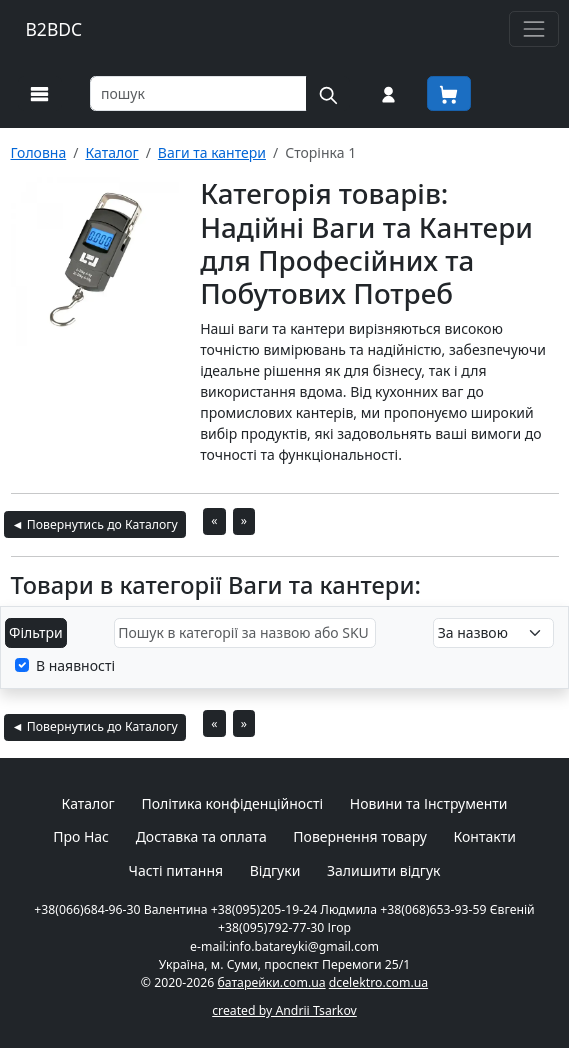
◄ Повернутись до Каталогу (95, 524)
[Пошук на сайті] (328, 93)
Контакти (485, 836)
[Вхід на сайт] (388, 93)
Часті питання (175, 870)
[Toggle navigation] (533, 28)
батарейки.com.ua (271, 982)
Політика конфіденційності (232, 803)
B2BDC (54, 29)
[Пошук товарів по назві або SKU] (198, 93)
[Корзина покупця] (449, 93)
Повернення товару (360, 836)
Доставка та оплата (201, 836)
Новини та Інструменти (429, 803)
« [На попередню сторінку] (214, 520)
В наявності (75, 665)
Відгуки (275, 870)
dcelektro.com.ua (378, 982)
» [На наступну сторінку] (244, 520)
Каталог (88, 803)
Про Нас (81, 836)
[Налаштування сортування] (493, 633)
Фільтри (36, 632)
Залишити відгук (384, 870)
